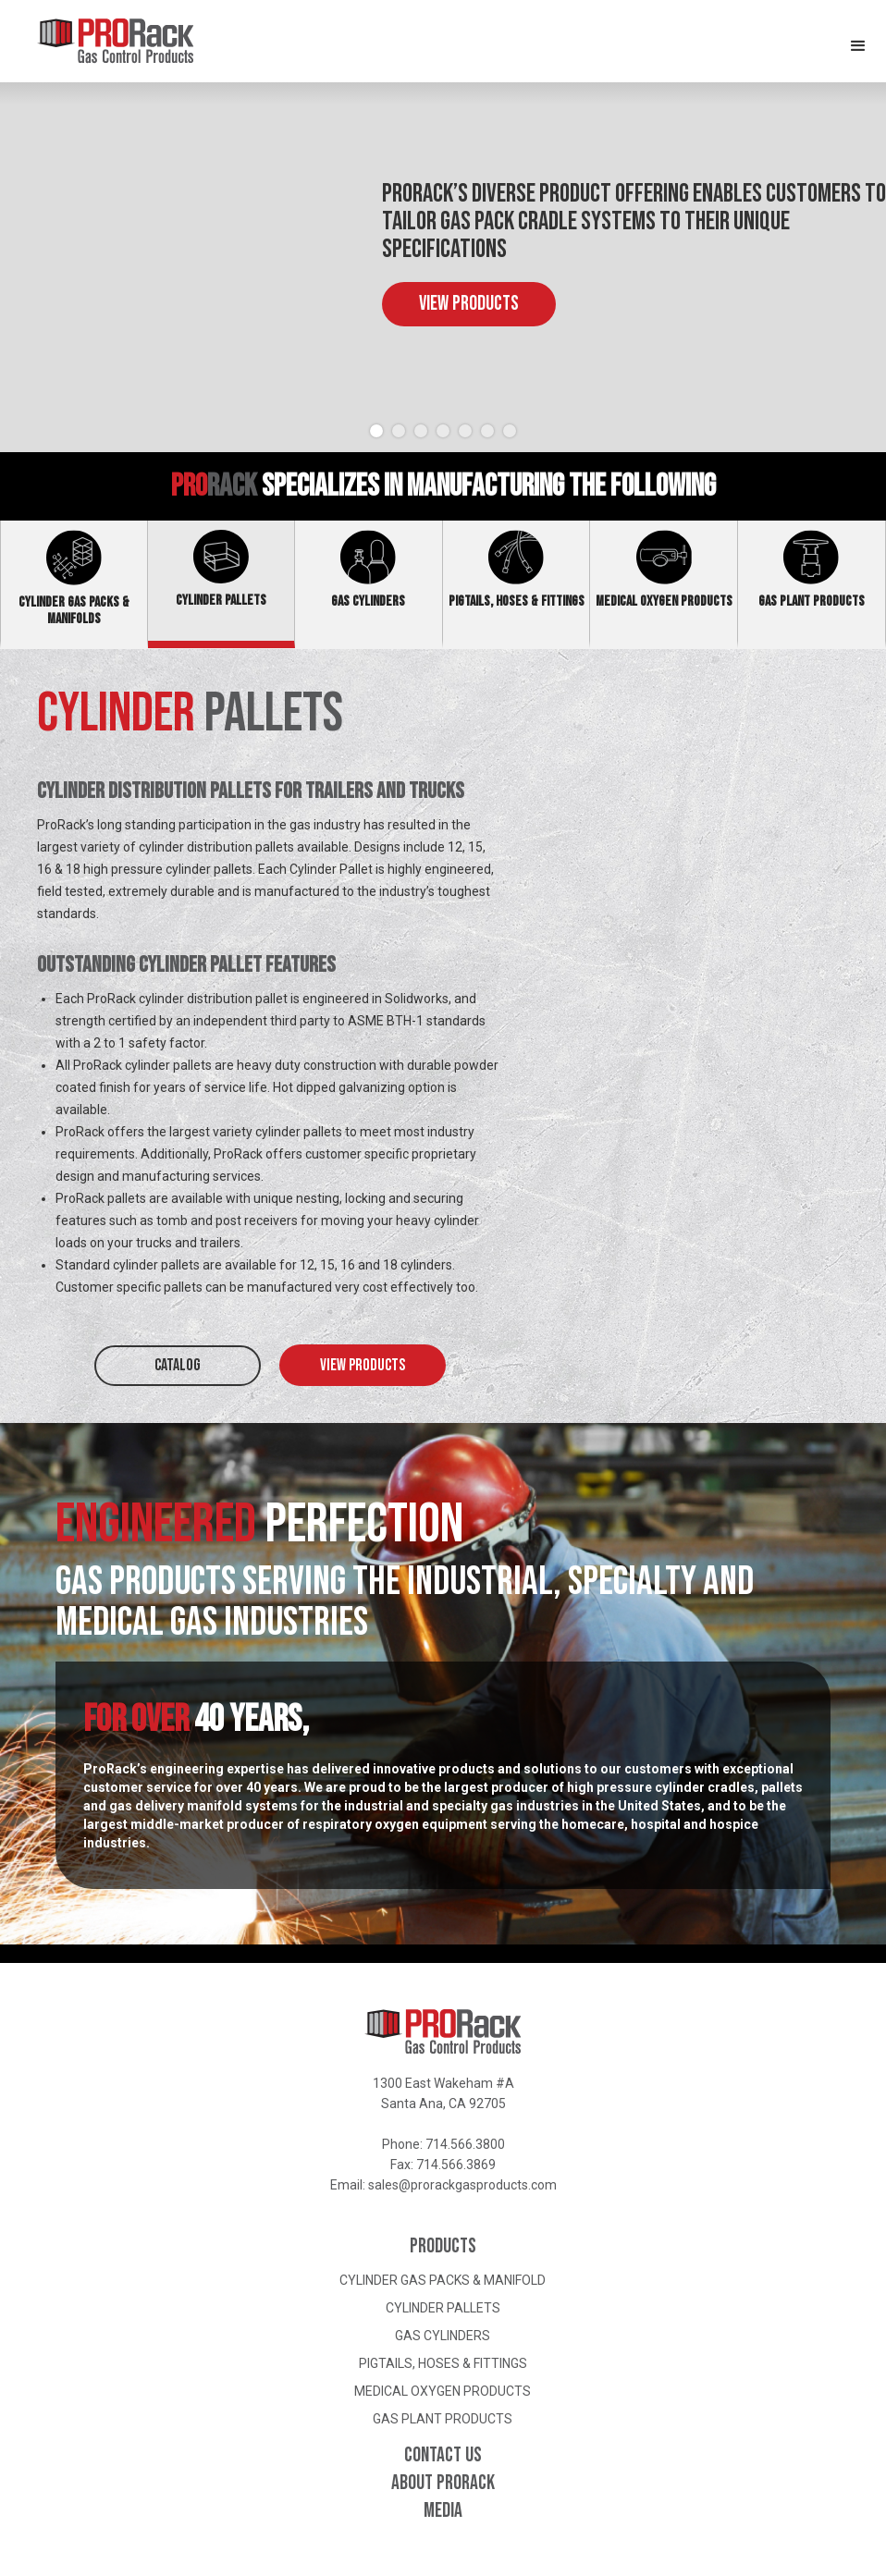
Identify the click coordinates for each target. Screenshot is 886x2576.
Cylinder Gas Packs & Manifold (442, 2280)
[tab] (74, 584)
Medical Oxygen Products (442, 2391)
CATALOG (177, 1365)
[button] (858, 37)
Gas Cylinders (442, 2335)
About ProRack (443, 2483)
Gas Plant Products (442, 2418)
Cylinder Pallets (443, 2307)
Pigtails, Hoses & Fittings (443, 2363)
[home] (97, 41)
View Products (469, 303)
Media (443, 2511)
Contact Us (443, 2456)
